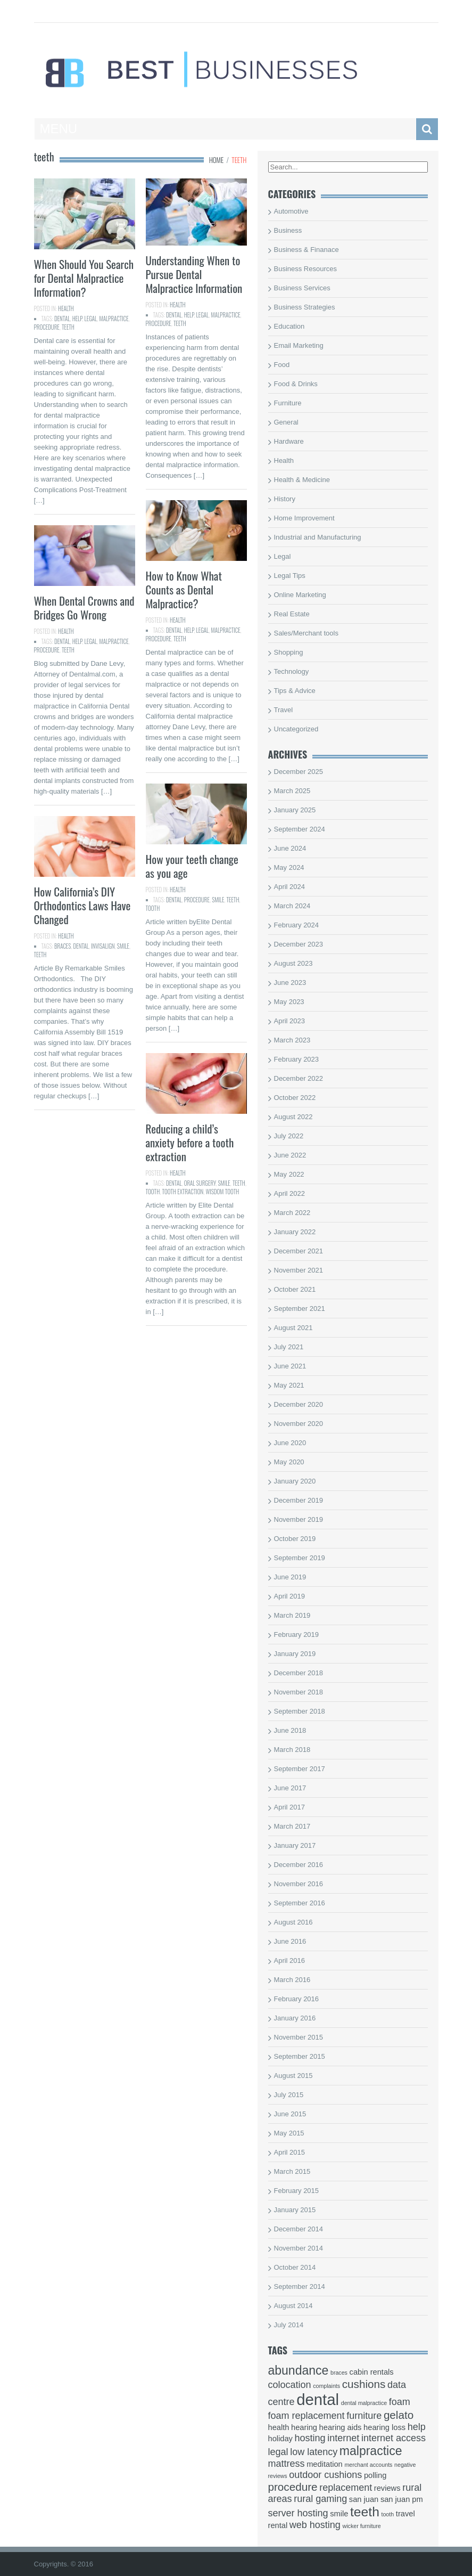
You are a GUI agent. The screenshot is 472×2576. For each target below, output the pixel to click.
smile (218, 899)
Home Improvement (304, 518)
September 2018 (299, 1711)
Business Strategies (304, 307)
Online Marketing (300, 595)
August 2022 (293, 1117)
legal (91, 318)
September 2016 (299, 1903)
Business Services (302, 288)
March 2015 (292, 2171)
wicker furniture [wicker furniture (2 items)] (362, 2526)
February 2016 (296, 1999)
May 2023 (289, 1002)
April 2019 (289, 1596)
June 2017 (290, 1788)
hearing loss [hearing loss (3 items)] (384, 2427)
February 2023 (296, 1059)
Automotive (291, 211)
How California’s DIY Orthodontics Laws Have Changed (82, 905)
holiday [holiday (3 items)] (280, 2438)
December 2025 (299, 772)
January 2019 (295, 1654)
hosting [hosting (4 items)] (310, 2438)
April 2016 (289, 1960)
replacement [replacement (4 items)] (345, 2487)
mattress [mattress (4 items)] (286, 2463)
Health (66, 308)
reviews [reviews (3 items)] (387, 2488)
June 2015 (290, 2114)
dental (62, 318)
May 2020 (289, 1462)
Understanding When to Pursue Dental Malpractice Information (194, 274)
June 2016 (290, 1941)
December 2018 (299, 1673)
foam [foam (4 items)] (399, 2401)
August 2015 (293, 2076)
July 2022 (289, 1136)
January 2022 (295, 1232)
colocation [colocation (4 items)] (289, 2384)
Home (216, 159)
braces (62, 946)
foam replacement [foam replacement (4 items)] (306, 2415)
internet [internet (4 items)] (343, 2438)
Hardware (289, 441)
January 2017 (295, 1845)
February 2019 (296, 1634)
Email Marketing (299, 345)
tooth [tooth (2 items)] (387, 2514)
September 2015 (299, 2056)
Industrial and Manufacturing (317, 537)
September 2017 (299, 1769)
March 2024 (292, 906)
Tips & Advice (295, 691)
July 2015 (289, 2095)
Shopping (288, 652)
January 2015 (295, 2210)
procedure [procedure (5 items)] (293, 2487)
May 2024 (289, 867)
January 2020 (295, 1481)
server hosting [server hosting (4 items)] (298, 2513)
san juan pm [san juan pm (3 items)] (401, 2499)
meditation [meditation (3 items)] (325, 2464)
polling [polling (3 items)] (375, 2475)
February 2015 (296, 2191)
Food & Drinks (296, 384)
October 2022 (295, 1098)
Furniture (288, 403)
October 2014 (295, 2267)
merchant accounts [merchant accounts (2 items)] (368, 2464)
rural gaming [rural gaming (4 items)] (320, 2498)
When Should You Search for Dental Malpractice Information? (84, 278)
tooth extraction (182, 1191)
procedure (47, 327)
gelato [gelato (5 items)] (398, 2415)
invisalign (102, 946)
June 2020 (290, 1443)
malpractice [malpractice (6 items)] (370, 2451)
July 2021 (289, 1347)
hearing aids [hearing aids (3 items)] (340, 2427)
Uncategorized (296, 729)
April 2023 (289, 1021)
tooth (153, 908)
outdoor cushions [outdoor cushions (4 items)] (325, 2474)
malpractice (114, 318)
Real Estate (292, 614)
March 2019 (292, 1615)
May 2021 (289, 1385)
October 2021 (295, 1289)
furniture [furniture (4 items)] (364, 2415)
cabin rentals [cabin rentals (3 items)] (372, 2372)
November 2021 (299, 1270)
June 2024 (290, 848)
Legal (282, 556)
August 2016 (293, 1922)
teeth (68, 327)
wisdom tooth (222, 1191)
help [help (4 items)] (417, 2427)
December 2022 (299, 1078)
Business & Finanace (306, 250)
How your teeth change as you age (192, 866)
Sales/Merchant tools (306, 633)
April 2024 (289, 887)
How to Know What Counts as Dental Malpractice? (184, 589)
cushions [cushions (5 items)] (364, 2384)
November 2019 (299, 1519)
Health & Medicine (302, 480)
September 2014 (299, 2286)
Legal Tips (289, 576)
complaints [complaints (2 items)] (326, 2386)
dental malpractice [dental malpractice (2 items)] (364, 2403)
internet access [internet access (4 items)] (393, 2438)
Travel (283, 710)
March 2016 (292, 1980)
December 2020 (299, 1404)
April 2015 (289, 2152)
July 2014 (289, 2325)
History (284, 499)
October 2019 (295, 1539)
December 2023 (299, 944)
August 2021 (293, 1328)
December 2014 (299, 2229)
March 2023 (292, 1040)
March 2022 (292, 1213)
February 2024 (296, 925)
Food (282, 365)
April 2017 (289, 1807)
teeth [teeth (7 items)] (364, 2512)
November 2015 (299, 2037)
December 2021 (299, 1251)
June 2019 (290, 1577)
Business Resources (305, 269)
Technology (291, 671)
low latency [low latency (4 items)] (313, 2452)
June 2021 (290, 1366)
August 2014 (293, 2306)
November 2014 (299, 2248)
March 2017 (292, 1826)
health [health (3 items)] (278, 2427)
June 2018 (290, 1730)
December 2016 (299, 1865)
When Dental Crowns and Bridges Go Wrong (84, 607)
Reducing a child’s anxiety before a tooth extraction (190, 1142)
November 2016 (299, 1884)
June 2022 (290, 1155)
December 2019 (299, 1500)
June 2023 (290, 983)
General (286, 422)
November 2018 (299, 1692)
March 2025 (292, 791)
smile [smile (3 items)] (339, 2513)
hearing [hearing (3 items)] (304, 2427)
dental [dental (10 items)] (317, 2399)
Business (288, 230)
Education (289, 326)
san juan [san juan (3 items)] (363, 2499)
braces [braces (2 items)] (338, 2372)
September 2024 (299, 829)
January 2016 (295, 2018)
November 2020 (299, 1424)
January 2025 (295, 810)
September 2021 (299, 1309)
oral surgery (200, 1183)
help (77, 318)
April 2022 (289, 1193)
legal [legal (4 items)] (278, 2452)
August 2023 (293, 963)
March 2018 (292, 1750)
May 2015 (289, 2133)
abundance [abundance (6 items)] (298, 2370)
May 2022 (289, 1174)
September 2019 (299, 1558)
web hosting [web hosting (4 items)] (315, 2525)
